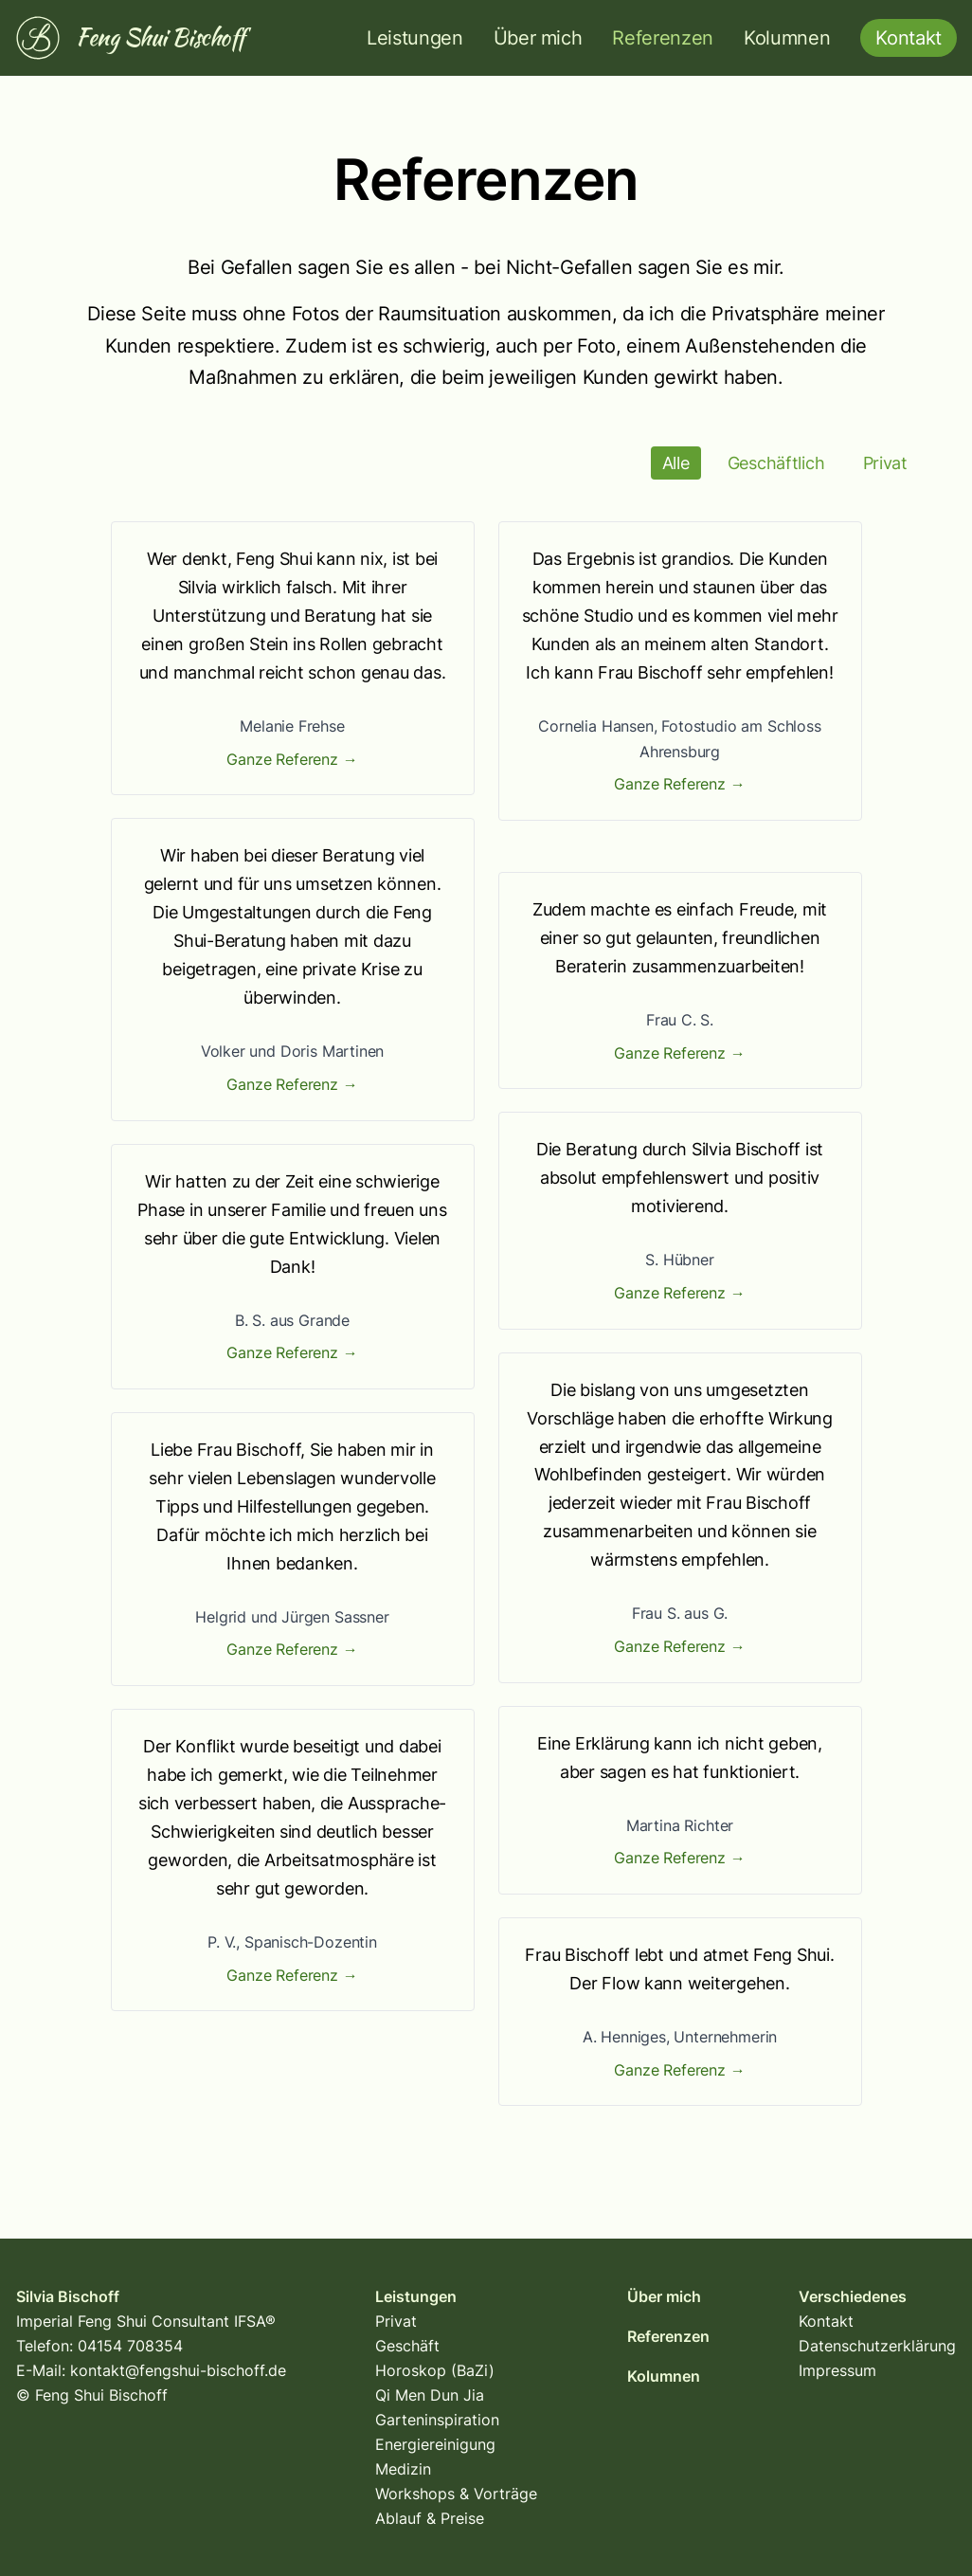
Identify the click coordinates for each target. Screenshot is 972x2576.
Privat (886, 463)
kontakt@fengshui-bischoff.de (178, 2370)
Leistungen (415, 38)
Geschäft (407, 2345)
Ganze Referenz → (291, 759)
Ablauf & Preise (429, 2518)
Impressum (837, 2370)
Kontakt (826, 2321)
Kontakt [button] (908, 38)
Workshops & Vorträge (456, 2493)
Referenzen (662, 38)
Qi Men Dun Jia (429, 2395)
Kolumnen (787, 38)
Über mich (538, 38)
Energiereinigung (435, 2444)
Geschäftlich (776, 463)
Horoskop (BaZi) (435, 2370)
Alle (676, 463)
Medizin (403, 2468)
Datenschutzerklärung (877, 2345)
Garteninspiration (437, 2419)
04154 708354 (130, 2345)
